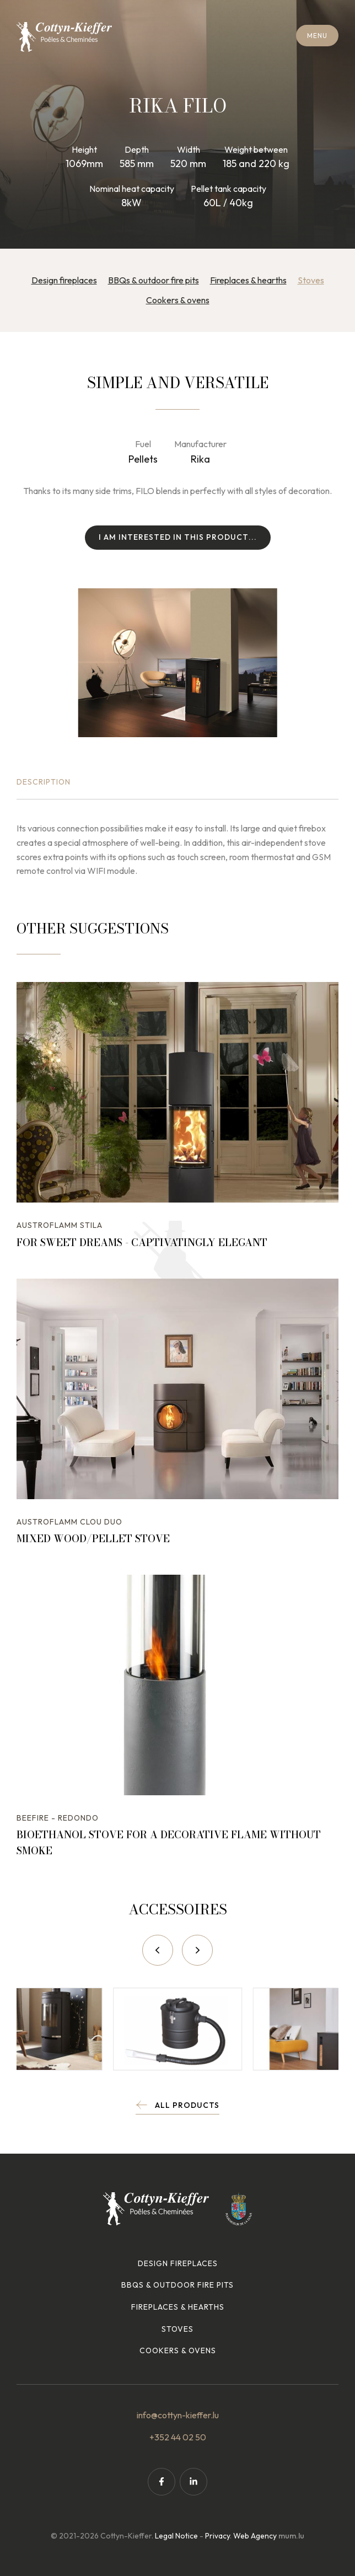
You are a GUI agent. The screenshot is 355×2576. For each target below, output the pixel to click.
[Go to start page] (64, 37)
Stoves (311, 280)
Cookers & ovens (177, 299)
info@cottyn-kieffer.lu (178, 2415)
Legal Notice (176, 2536)
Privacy (217, 2536)
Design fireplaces (64, 280)
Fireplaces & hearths (248, 280)
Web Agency (255, 2536)
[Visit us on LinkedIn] (193, 2482)
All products (187, 2105)
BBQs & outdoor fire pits (153, 280)
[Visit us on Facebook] (161, 2482)
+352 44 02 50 (177, 2437)
